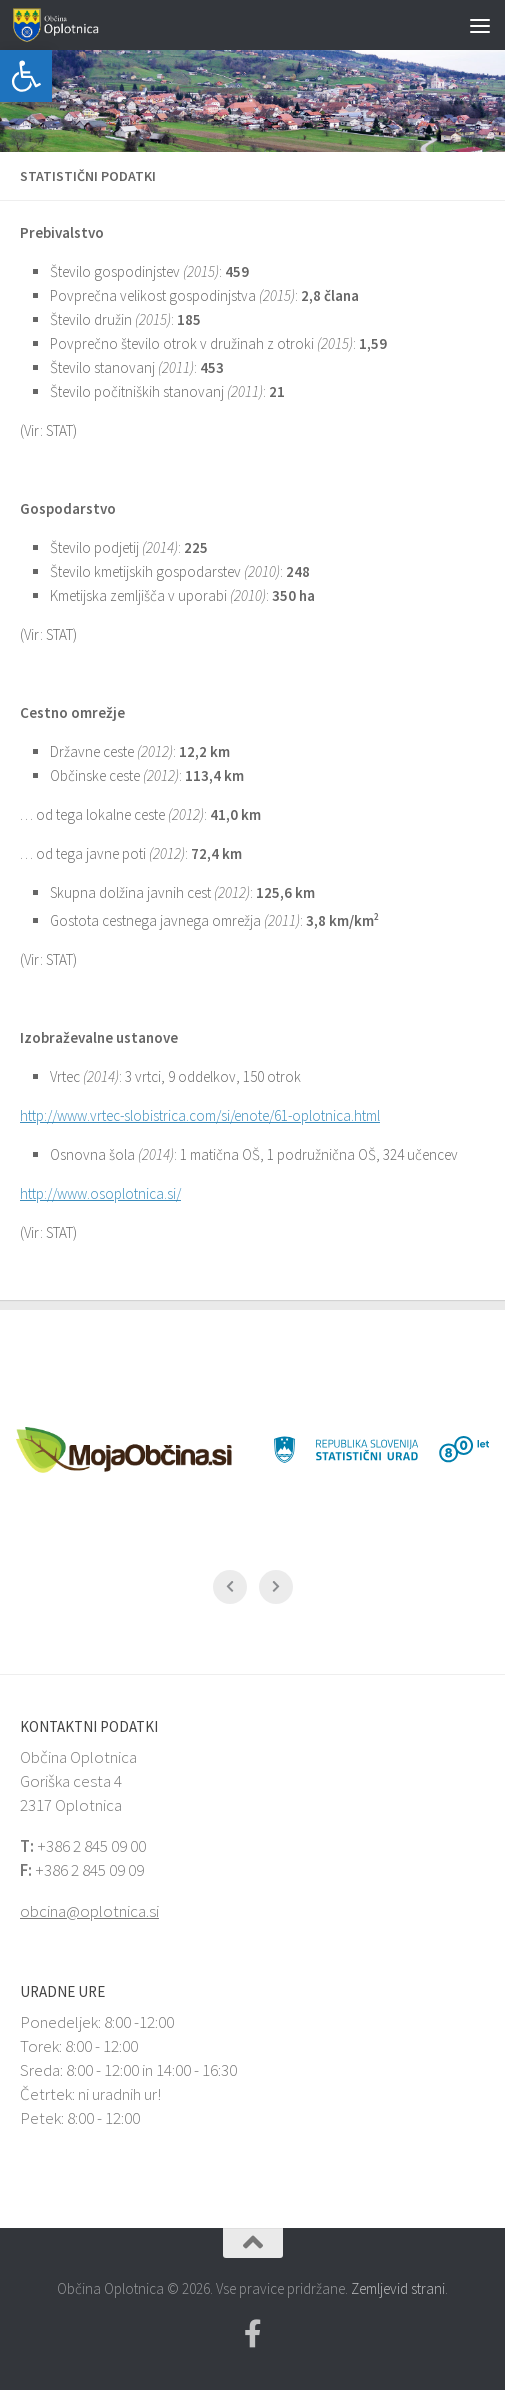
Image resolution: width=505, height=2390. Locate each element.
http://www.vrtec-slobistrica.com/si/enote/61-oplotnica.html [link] (200, 1115)
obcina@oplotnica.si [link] (89, 1911)
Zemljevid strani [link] (398, 2288)
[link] (26, 76)
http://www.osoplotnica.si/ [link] (100, 1193)
